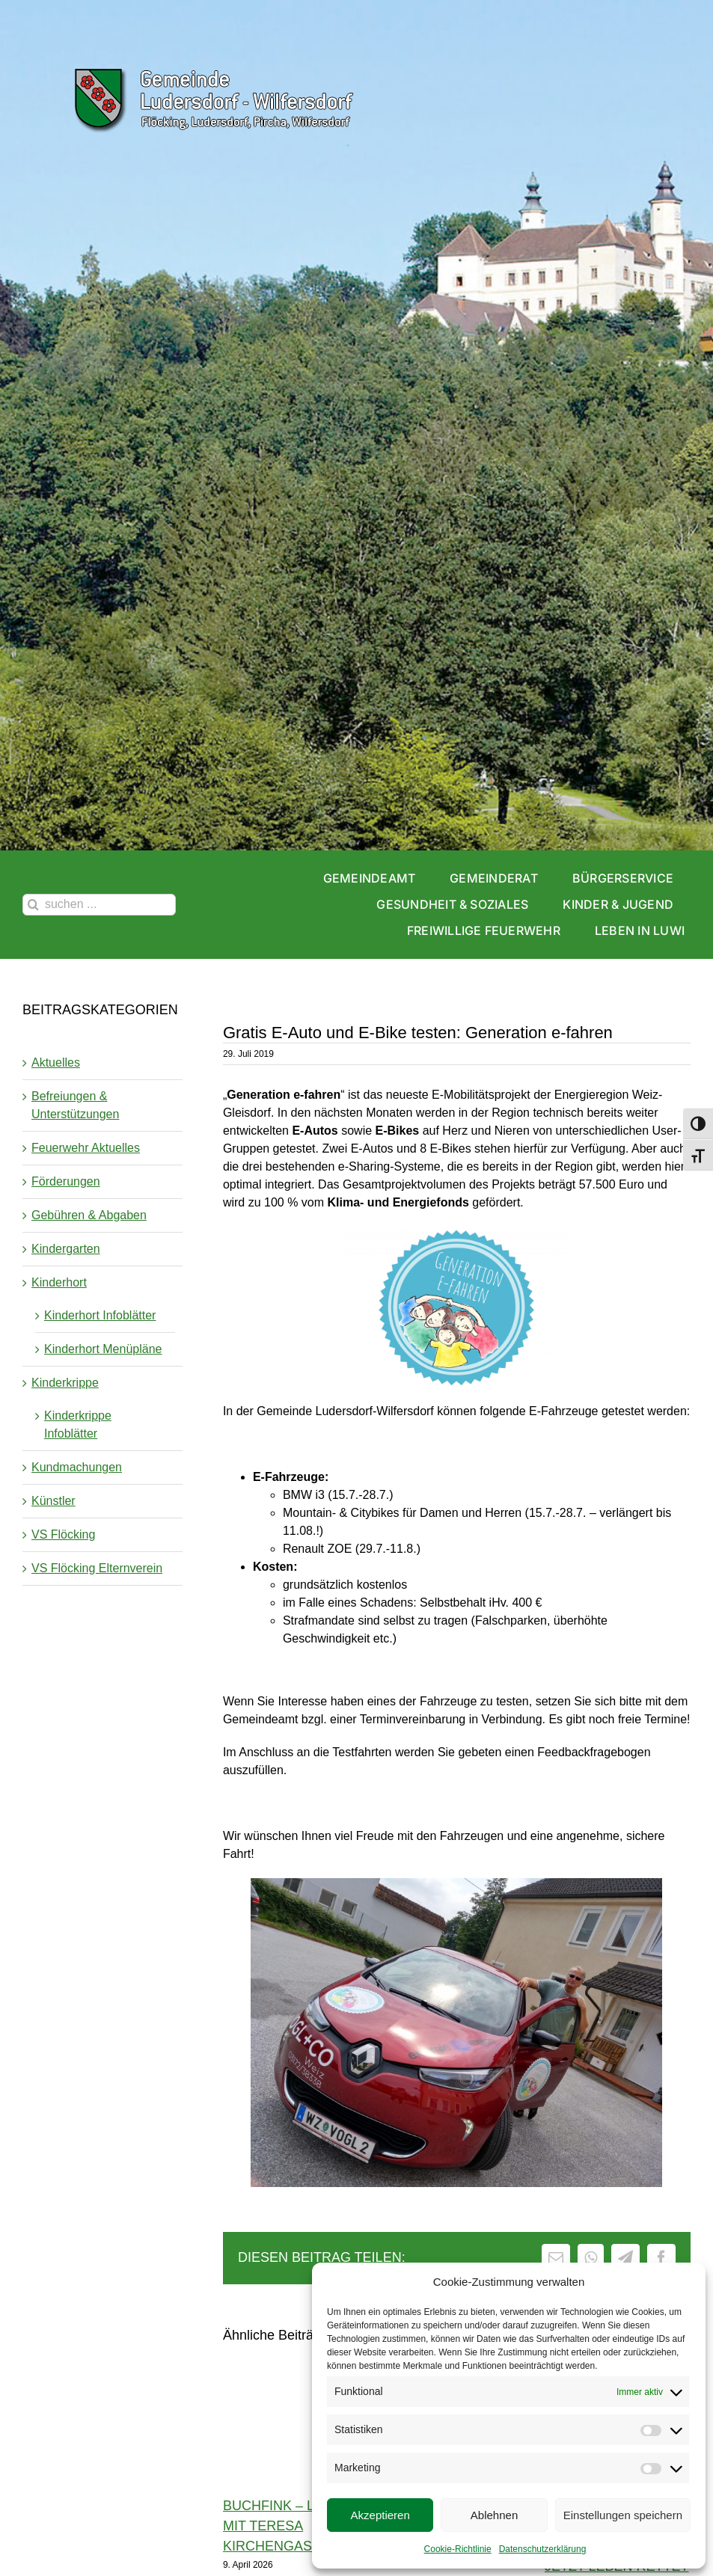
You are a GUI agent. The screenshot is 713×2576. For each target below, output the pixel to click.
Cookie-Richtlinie (458, 2549)
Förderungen (65, 1181)
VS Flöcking (63, 1534)
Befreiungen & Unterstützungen (75, 1105)
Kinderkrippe (65, 1382)
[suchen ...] (99, 905)
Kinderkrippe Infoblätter (77, 1424)
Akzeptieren (380, 2515)
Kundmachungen (76, 1467)
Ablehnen (494, 2515)
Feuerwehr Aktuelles (85, 1147)
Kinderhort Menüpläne (103, 1349)
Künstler (53, 1500)
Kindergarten (65, 1248)
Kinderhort (59, 1282)
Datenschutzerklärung (543, 2549)
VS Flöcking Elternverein (96, 1568)
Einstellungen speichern (622, 2515)
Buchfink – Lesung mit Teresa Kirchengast (292, 2526)
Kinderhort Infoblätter (100, 1315)
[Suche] (33, 905)
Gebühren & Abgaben (89, 1215)
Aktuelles (55, 1062)
